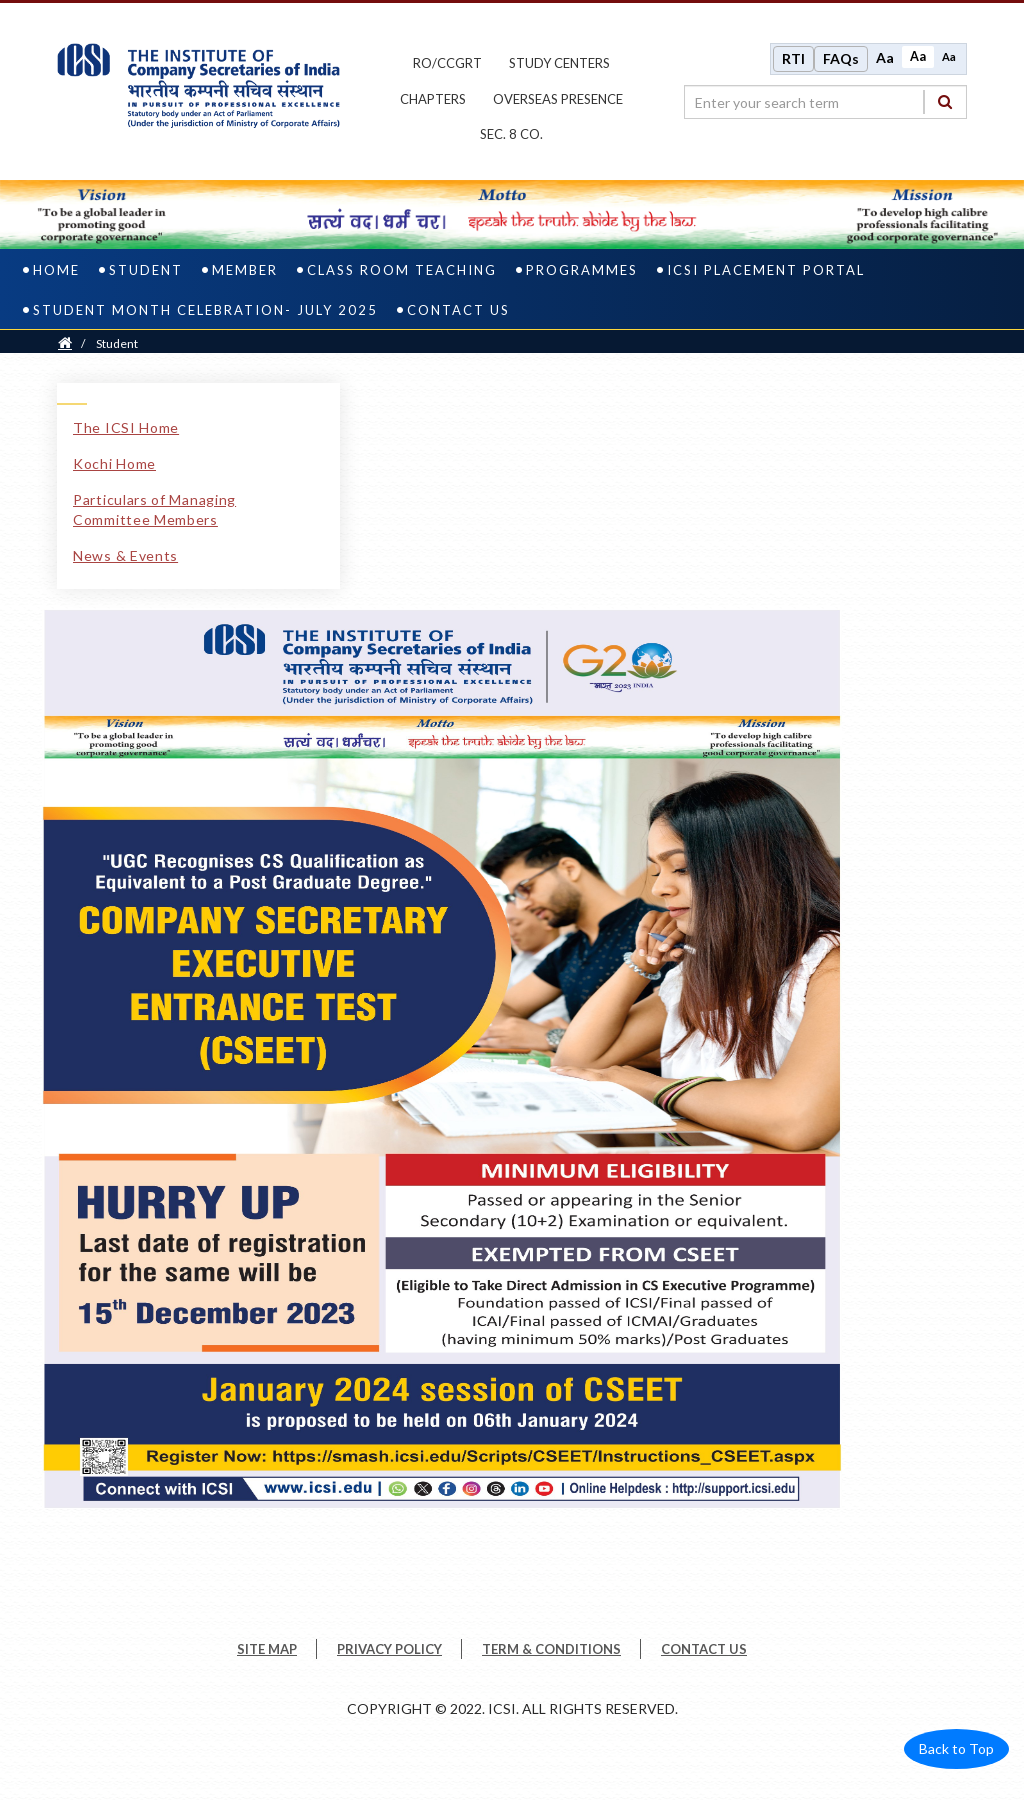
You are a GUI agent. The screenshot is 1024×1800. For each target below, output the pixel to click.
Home (56, 270)
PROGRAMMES (582, 270)
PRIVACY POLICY (389, 1649)
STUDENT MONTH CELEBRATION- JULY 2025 (205, 310)
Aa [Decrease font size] (949, 56)
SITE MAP (267, 1649)
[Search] (945, 101)
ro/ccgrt (447, 63)
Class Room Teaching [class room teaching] (402, 270)
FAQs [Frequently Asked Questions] (841, 58)
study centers (559, 63)
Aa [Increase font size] (885, 57)
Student (146, 270)
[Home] (65, 343)
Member (245, 270)
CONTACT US (704, 1649)
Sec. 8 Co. (511, 134)
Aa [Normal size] (918, 56)
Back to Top (956, 1748)
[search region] (825, 102)
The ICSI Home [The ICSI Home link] (126, 427)
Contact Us (458, 310)
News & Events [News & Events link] (125, 555)
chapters (433, 99)
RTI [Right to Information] (793, 58)
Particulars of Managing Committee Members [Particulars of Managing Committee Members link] (154, 509)
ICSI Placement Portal (766, 270)
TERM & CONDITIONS (551, 1649)
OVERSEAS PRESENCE (558, 99)
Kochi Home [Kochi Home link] (114, 463)
